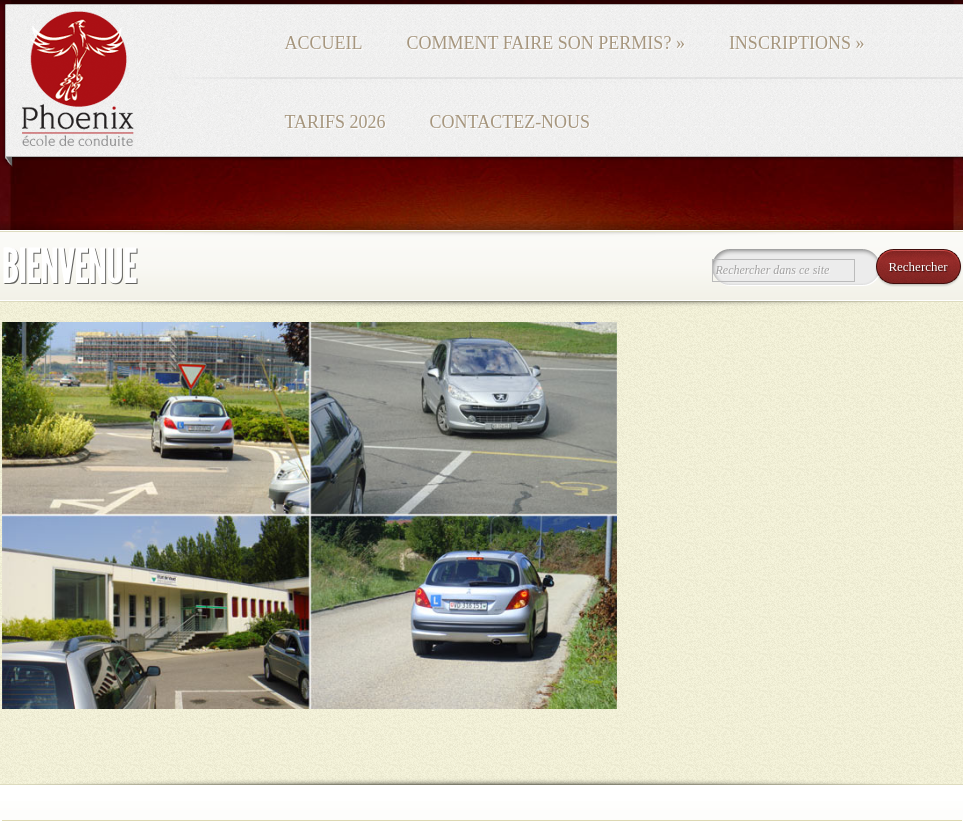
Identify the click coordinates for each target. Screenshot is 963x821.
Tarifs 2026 (335, 122)
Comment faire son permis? (546, 43)
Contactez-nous (510, 122)
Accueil (324, 43)
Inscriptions (797, 43)
